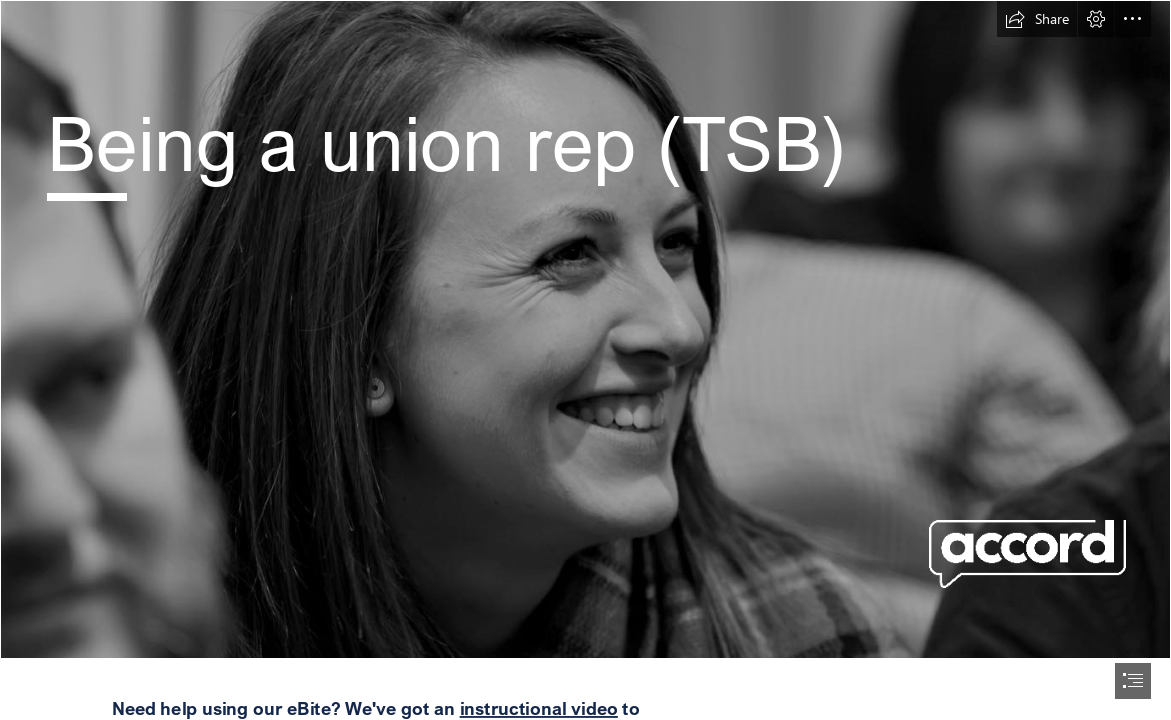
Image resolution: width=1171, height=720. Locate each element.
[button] (1037, 19)
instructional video (538, 708)
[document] (585, 360)
